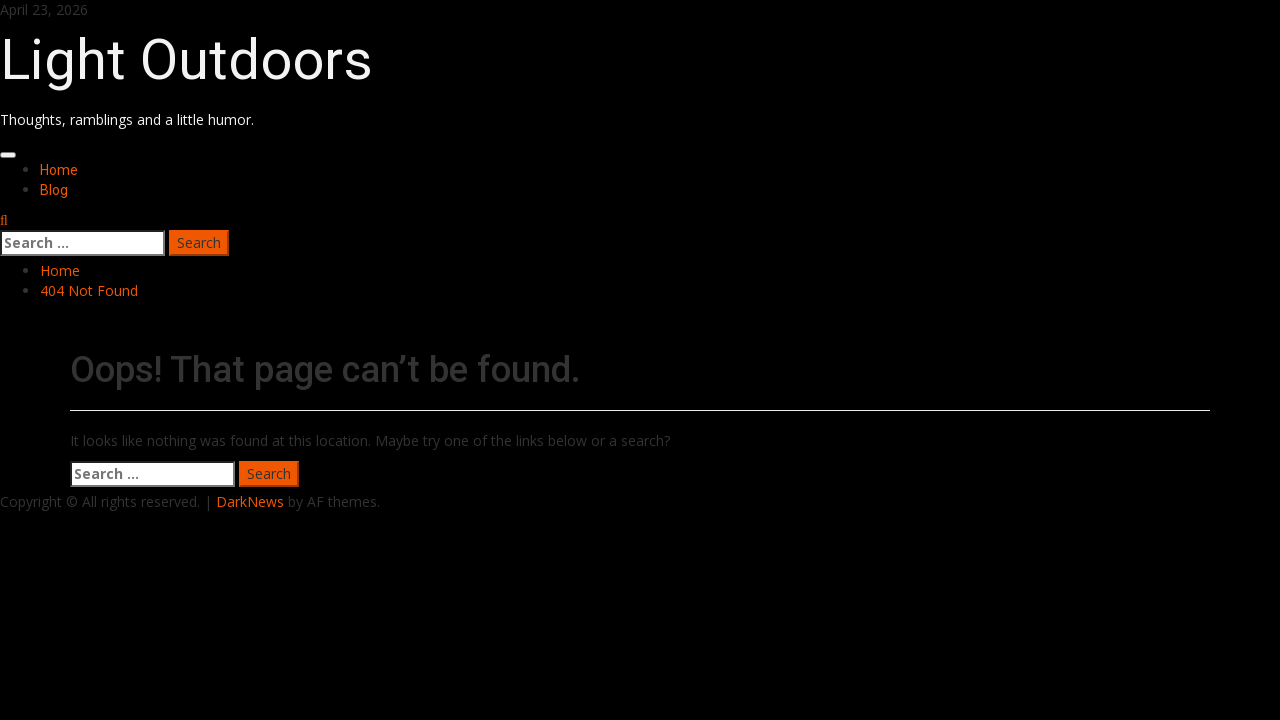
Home (59, 170)
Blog (54, 190)
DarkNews (250, 501)
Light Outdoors (186, 60)
